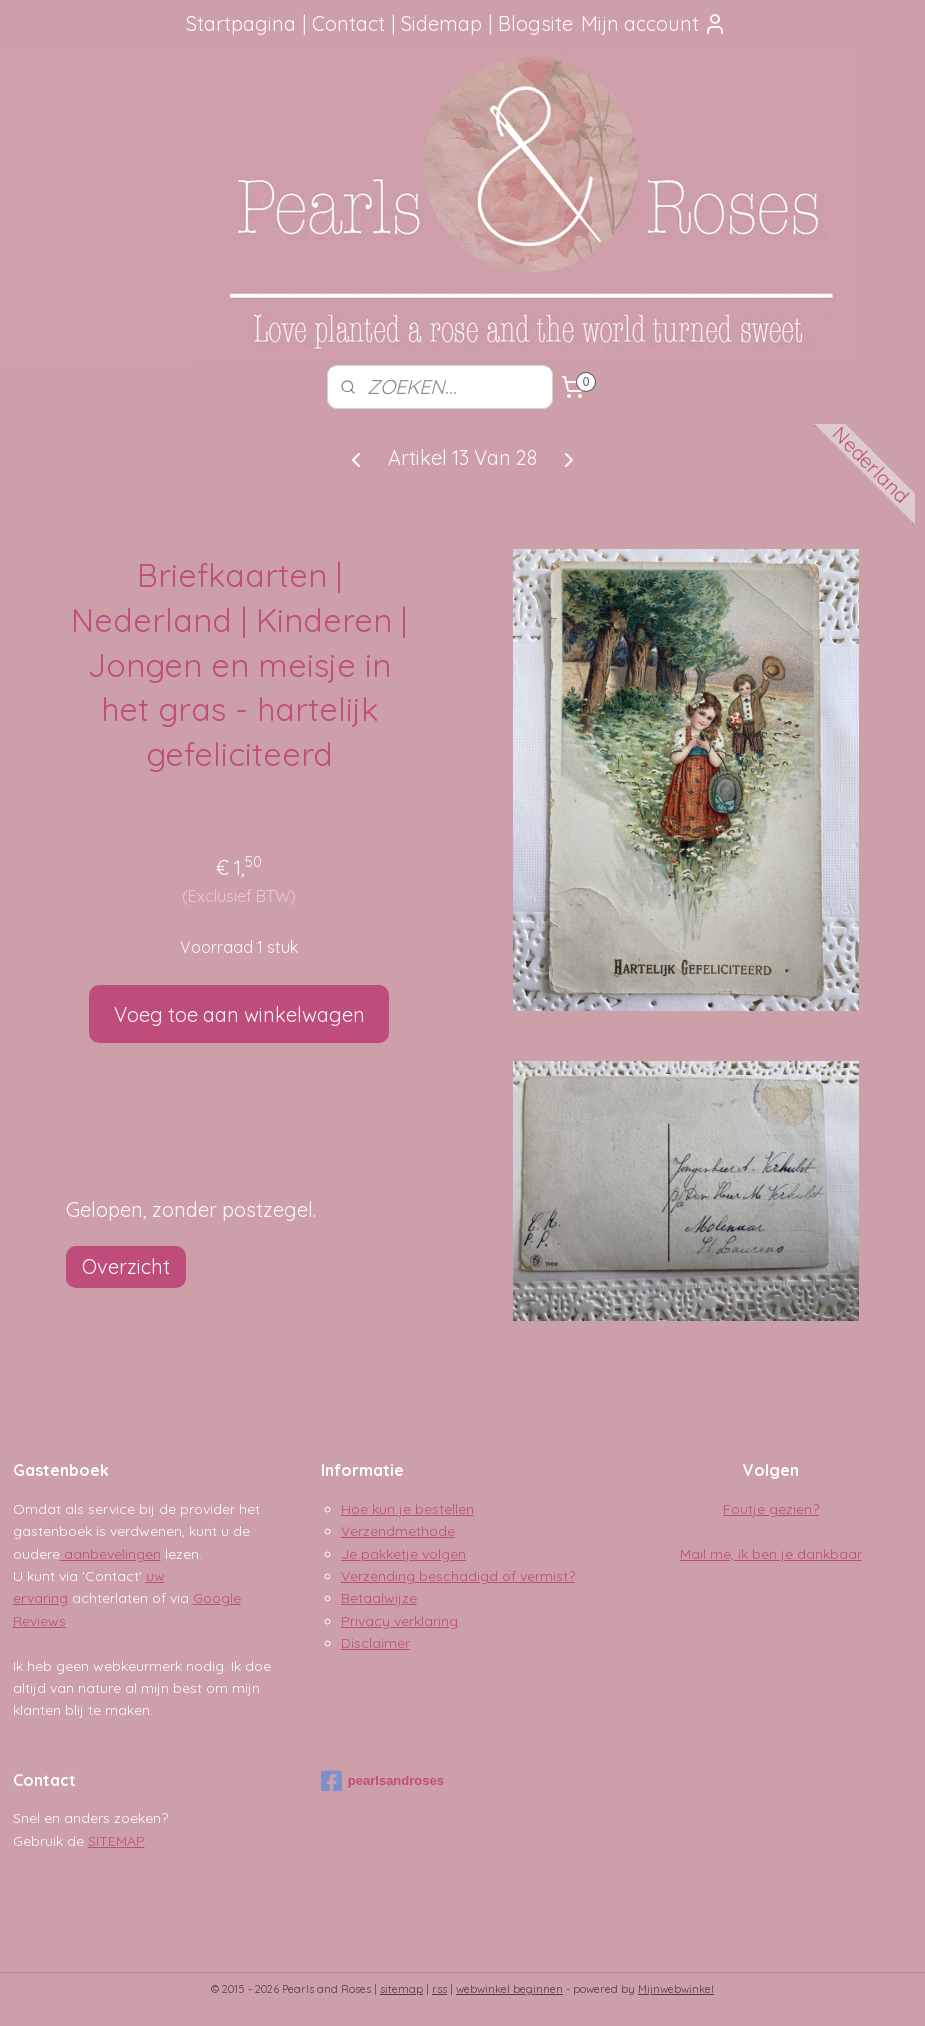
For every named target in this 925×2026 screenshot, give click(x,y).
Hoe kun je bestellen (407, 1509)
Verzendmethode (398, 1531)
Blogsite (535, 23)
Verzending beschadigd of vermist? (458, 1576)
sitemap (401, 1989)
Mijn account (654, 23)
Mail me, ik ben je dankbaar (771, 1554)
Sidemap (441, 23)
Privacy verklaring (399, 1621)
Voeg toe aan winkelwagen (239, 1014)
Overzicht (126, 1266)
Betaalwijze (379, 1598)
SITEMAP (116, 1841)
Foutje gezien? (771, 1509)
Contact (348, 23)
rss (439, 1989)
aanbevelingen (110, 1554)
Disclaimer (375, 1643)
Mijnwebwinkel (676, 1989)
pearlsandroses (382, 1781)
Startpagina (241, 23)
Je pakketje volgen (403, 1554)
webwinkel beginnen (509, 1989)
